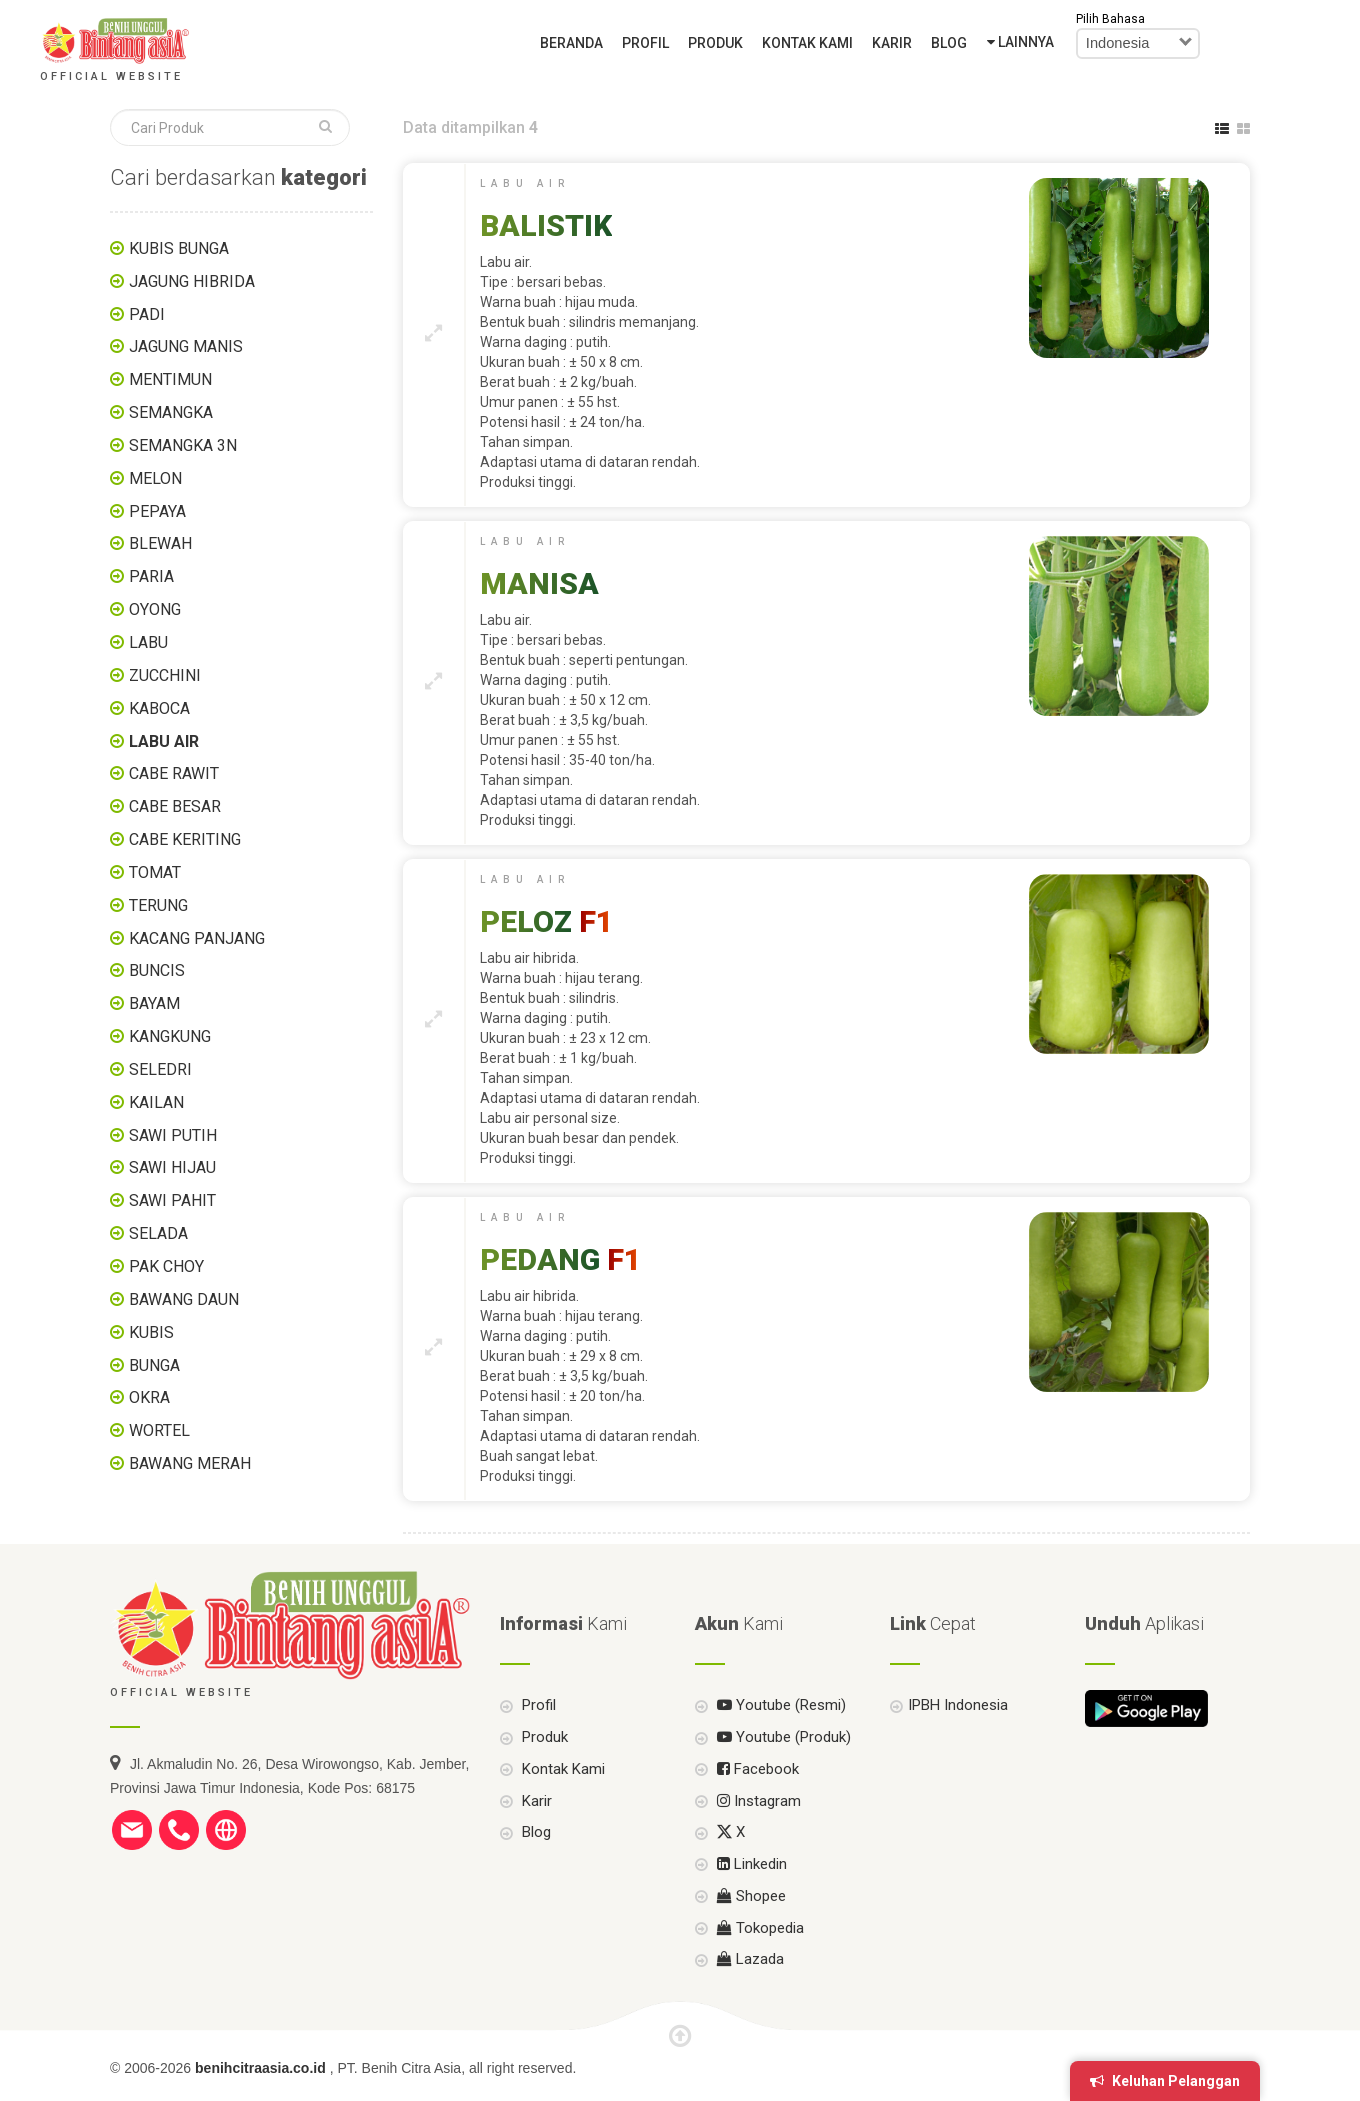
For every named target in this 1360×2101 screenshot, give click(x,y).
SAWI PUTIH (173, 1135)
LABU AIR (164, 741)
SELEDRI (160, 1069)
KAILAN (156, 1102)
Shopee (749, 1927)
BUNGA (154, 1365)
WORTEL (159, 1430)
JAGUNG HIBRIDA (192, 281)
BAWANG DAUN (184, 1299)
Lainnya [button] (1020, 42)
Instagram (757, 1832)
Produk (715, 43)
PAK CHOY (166, 1266)
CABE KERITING (185, 839)
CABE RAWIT (174, 773)
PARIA (151, 576)
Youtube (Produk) (782, 1768)
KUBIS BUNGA (179, 248)
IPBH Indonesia (958, 1737)
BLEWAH (160, 543)
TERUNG (158, 905)
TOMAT (155, 872)
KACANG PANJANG (197, 938)
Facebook (756, 1800)
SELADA (158, 1233)
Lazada (748, 1990)
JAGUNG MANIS (186, 346)
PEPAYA (157, 511)
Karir (892, 43)
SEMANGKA (171, 412)
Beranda (571, 43)
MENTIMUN (170, 379)
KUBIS (151, 1332)
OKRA (149, 1397)
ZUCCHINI (165, 675)
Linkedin (750, 1895)
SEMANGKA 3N (183, 445)
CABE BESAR (175, 806)
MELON (155, 478)
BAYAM (154, 1003)
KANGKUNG (170, 1036)
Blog (949, 43)
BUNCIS (157, 970)
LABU (148, 642)
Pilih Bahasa (1110, 19)
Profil (645, 43)
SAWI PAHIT (172, 1200)
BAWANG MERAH (190, 1463)
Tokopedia (758, 1959)
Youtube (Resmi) (779, 1737)
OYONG (155, 609)
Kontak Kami (807, 43)
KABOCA (159, 708)
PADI (147, 314)
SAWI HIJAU (172, 1167)
